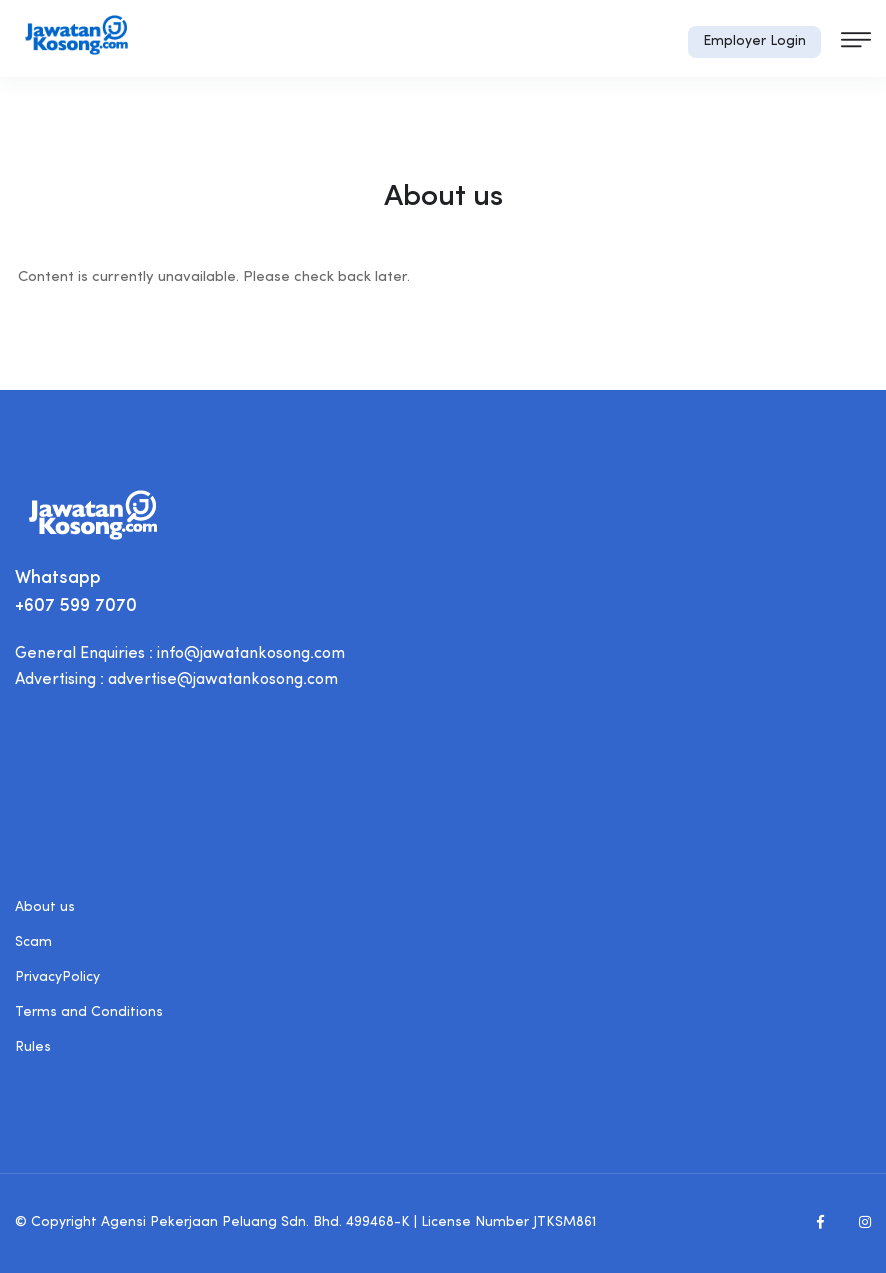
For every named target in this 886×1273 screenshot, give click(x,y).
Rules (33, 1047)
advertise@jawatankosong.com (223, 680)
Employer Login (754, 41)
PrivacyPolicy (57, 977)
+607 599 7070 (76, 606)
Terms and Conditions (89, 1012)
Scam (33, 942)
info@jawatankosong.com (251, 654)
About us (45, 907)
